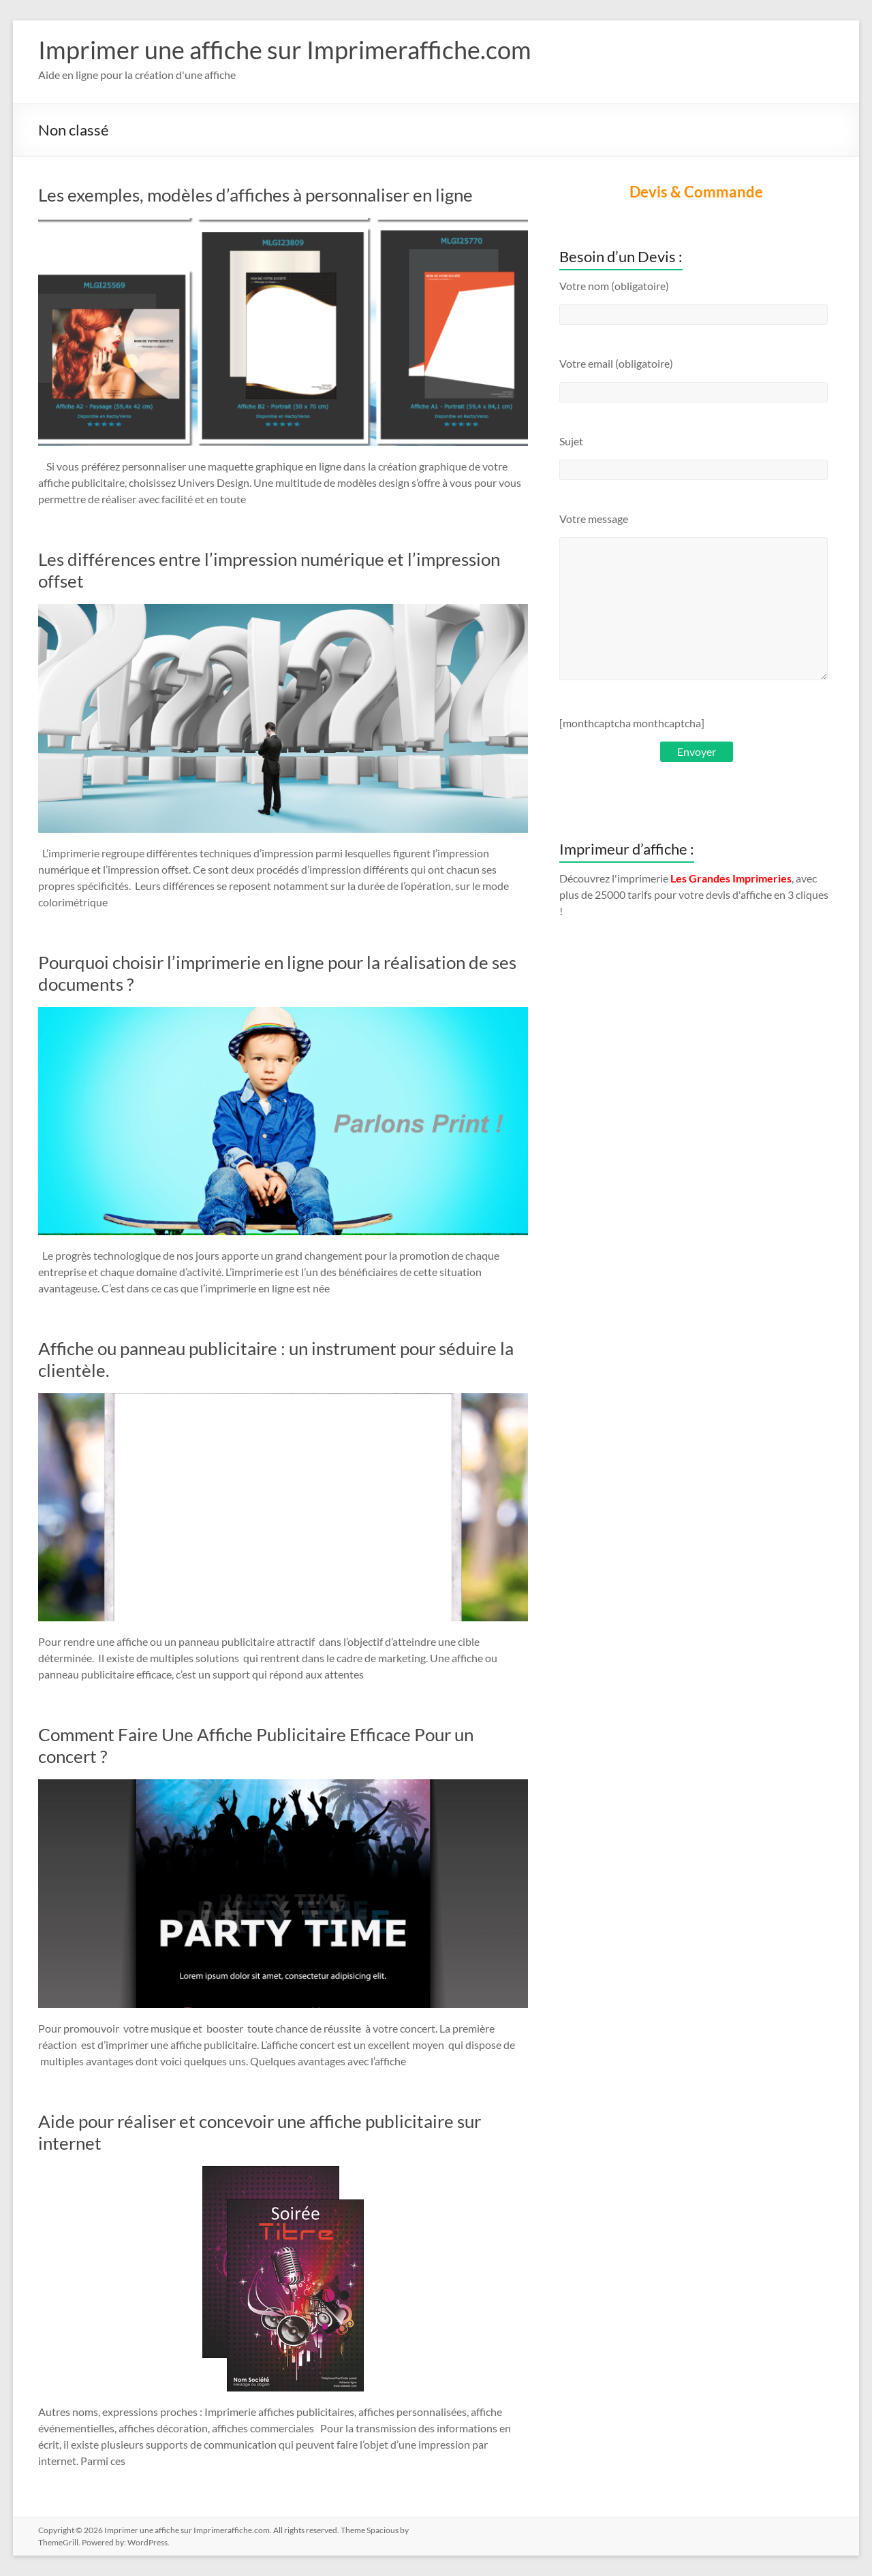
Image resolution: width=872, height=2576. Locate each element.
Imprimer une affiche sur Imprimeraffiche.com (284, 50)
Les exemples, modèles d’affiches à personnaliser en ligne (257, 195)
